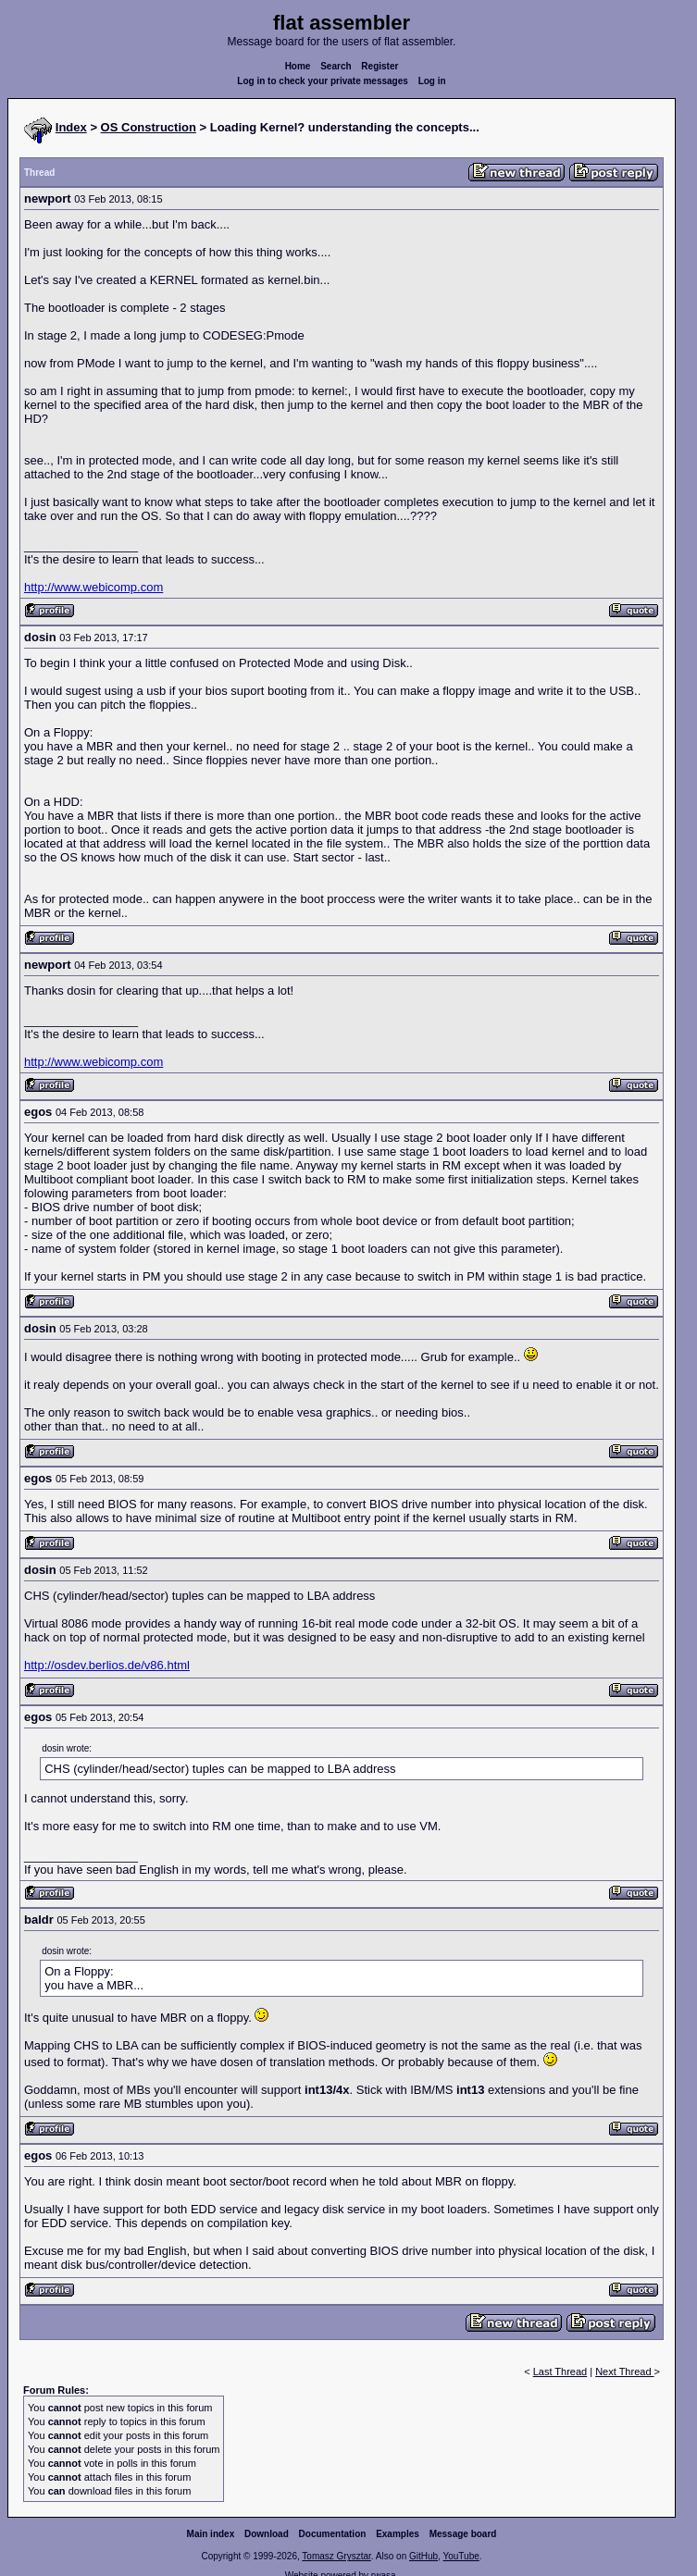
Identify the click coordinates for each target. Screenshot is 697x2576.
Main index (211, 2534)
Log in (432, 81)
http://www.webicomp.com (93, 587)
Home (298, 66)
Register (379, 66)
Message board (463, 2534)
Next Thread (624, 2371)
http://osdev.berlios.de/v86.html (107, 1665)
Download (266, 2534)
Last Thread (560, 2371)
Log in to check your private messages (322, 81)
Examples (397, 2534)
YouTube (460, 2556)
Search (335, 66)
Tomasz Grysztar (336, 2556)
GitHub (423, 2556)
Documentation (333, 2534)
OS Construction (148, 127)
